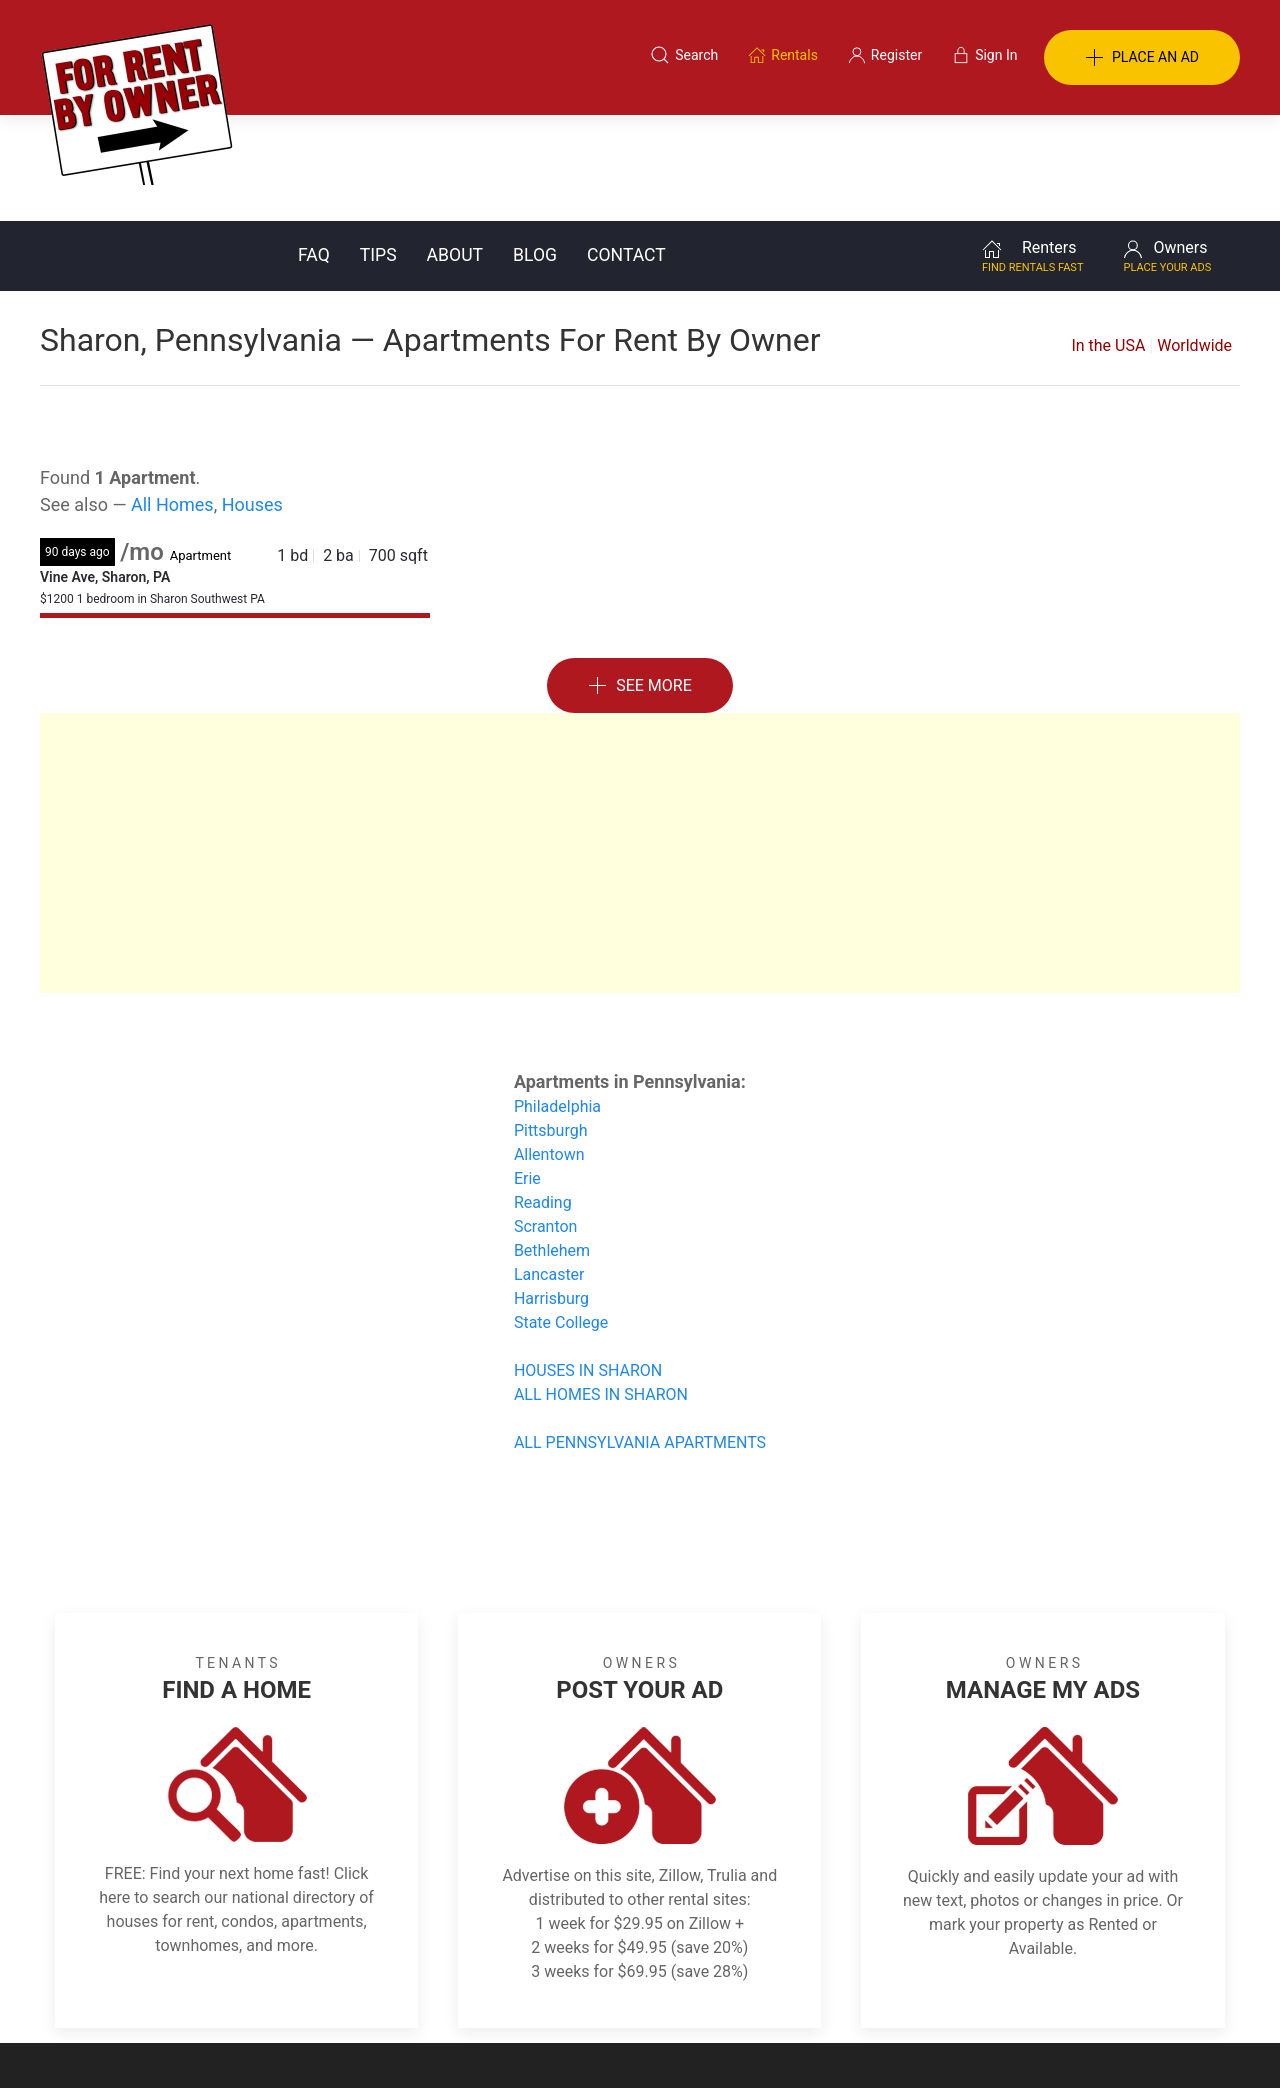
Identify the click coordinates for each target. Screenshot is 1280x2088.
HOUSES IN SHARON (588, 1264)
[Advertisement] (640, 747)
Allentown (549, 1048)
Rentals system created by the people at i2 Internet (955, 2042)
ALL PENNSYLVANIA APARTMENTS (640, 1336)
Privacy (654, 1991)
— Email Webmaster (1178, 2042)
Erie (527, 1072)
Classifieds (313, 1991)
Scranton (546, 1120)
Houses (252, 398)
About (455, 149)
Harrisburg (551, 1192)
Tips (378, 149)
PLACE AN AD (1142, 58)
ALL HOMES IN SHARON (601, 1288)
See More (640, 580)
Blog (535, 149)
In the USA (1108, 239)
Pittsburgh (551, 1024)
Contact (626, 149)
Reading (543, 1096)
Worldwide (1194, 239)
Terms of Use (433, 1991)
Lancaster (549, 1168)
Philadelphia (557, 1000)
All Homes (172, 398)
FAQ (314, 149)
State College (561, 1216)
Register (975, 1991)
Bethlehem (552, 1144)
